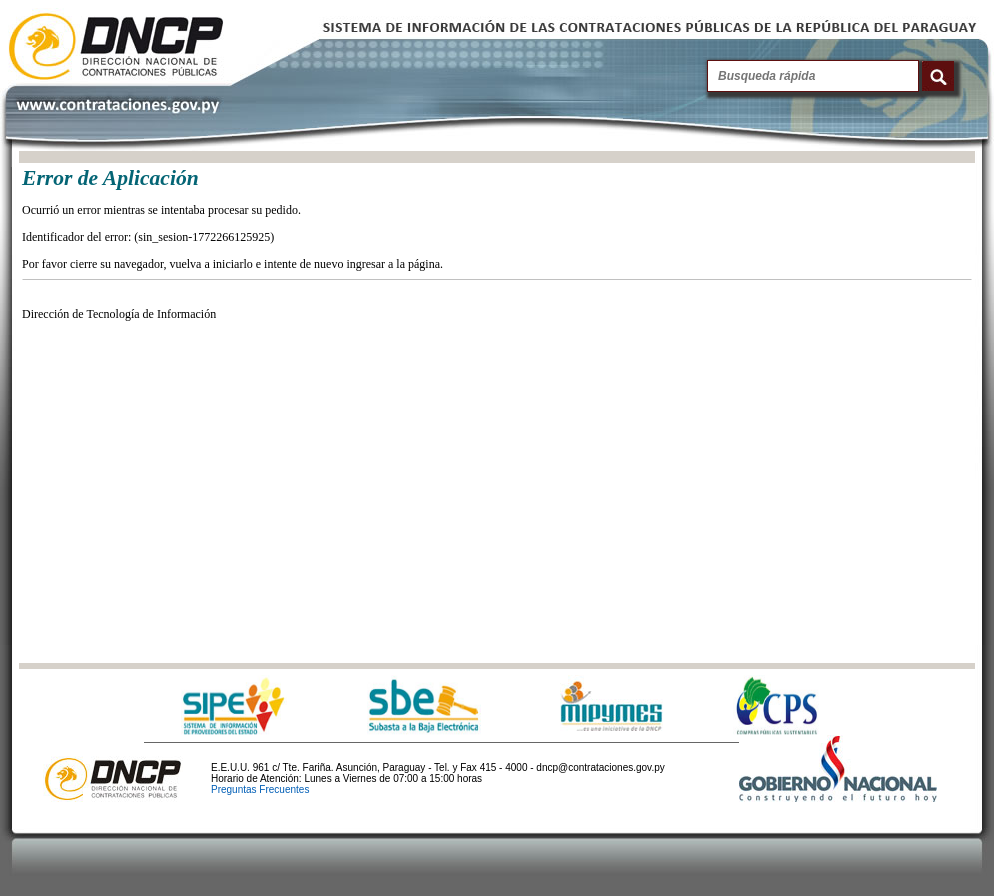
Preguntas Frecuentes (260, 789)
